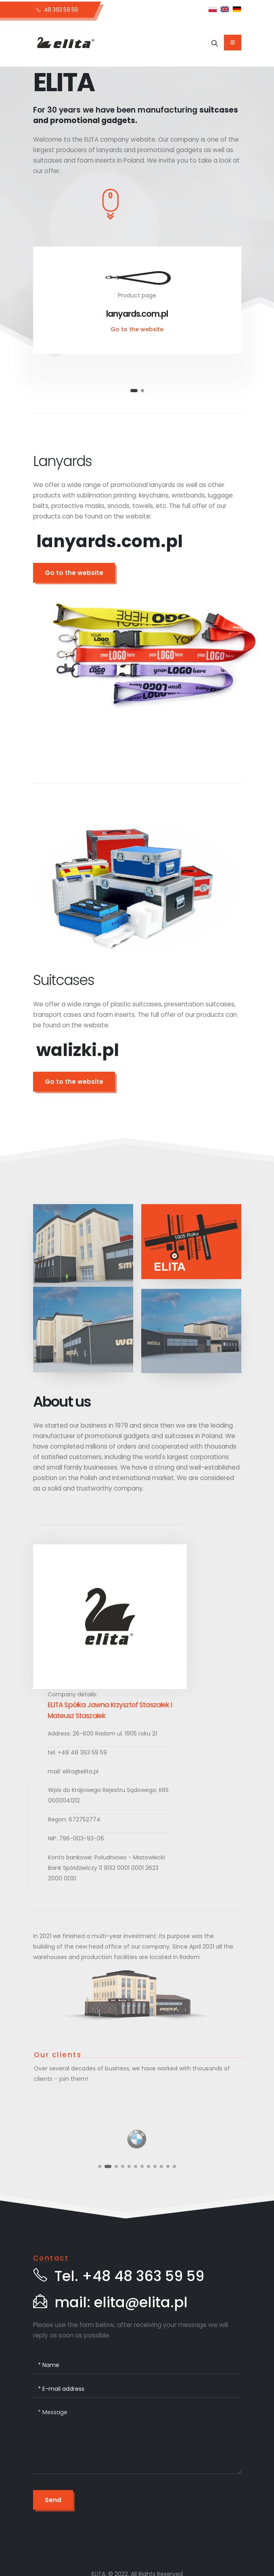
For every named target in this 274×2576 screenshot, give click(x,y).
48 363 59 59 (57, 10)
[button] (134, 390)
